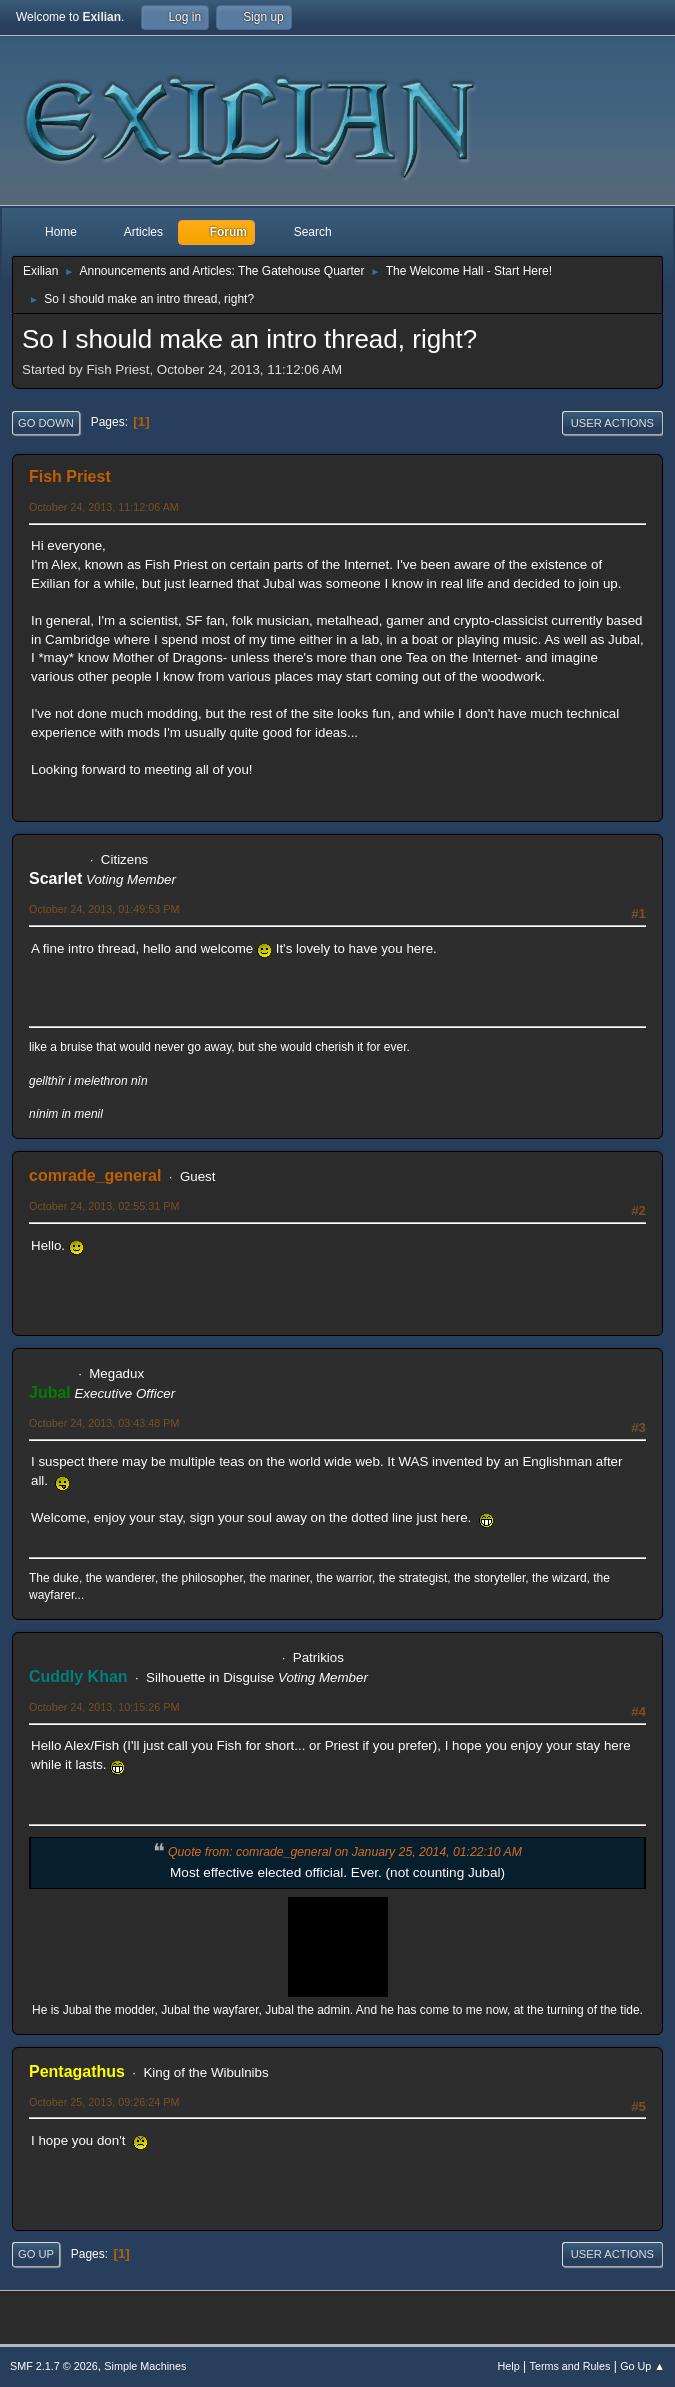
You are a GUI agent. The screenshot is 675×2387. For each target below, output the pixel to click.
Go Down (46, 423)
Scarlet (55, 878)
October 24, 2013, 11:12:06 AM (104, 507)
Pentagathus (77, 2071)
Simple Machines (145, 2366)
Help (509, 2366)
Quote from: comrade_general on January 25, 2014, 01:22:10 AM (345, 1852)
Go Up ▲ (642, 2366)
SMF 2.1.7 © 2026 (54, 2366)
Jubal (50, 1392)
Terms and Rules (570, 2366)
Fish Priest (70, 476)
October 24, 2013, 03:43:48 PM (104, 1423)
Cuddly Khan (78, 1676)
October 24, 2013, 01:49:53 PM (104, 909)
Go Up (36, 2254)
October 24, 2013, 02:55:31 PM (104, 1206)
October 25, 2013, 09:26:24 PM (104, 2102)
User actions (612, 423)
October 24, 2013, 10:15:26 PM (104, 1707)
